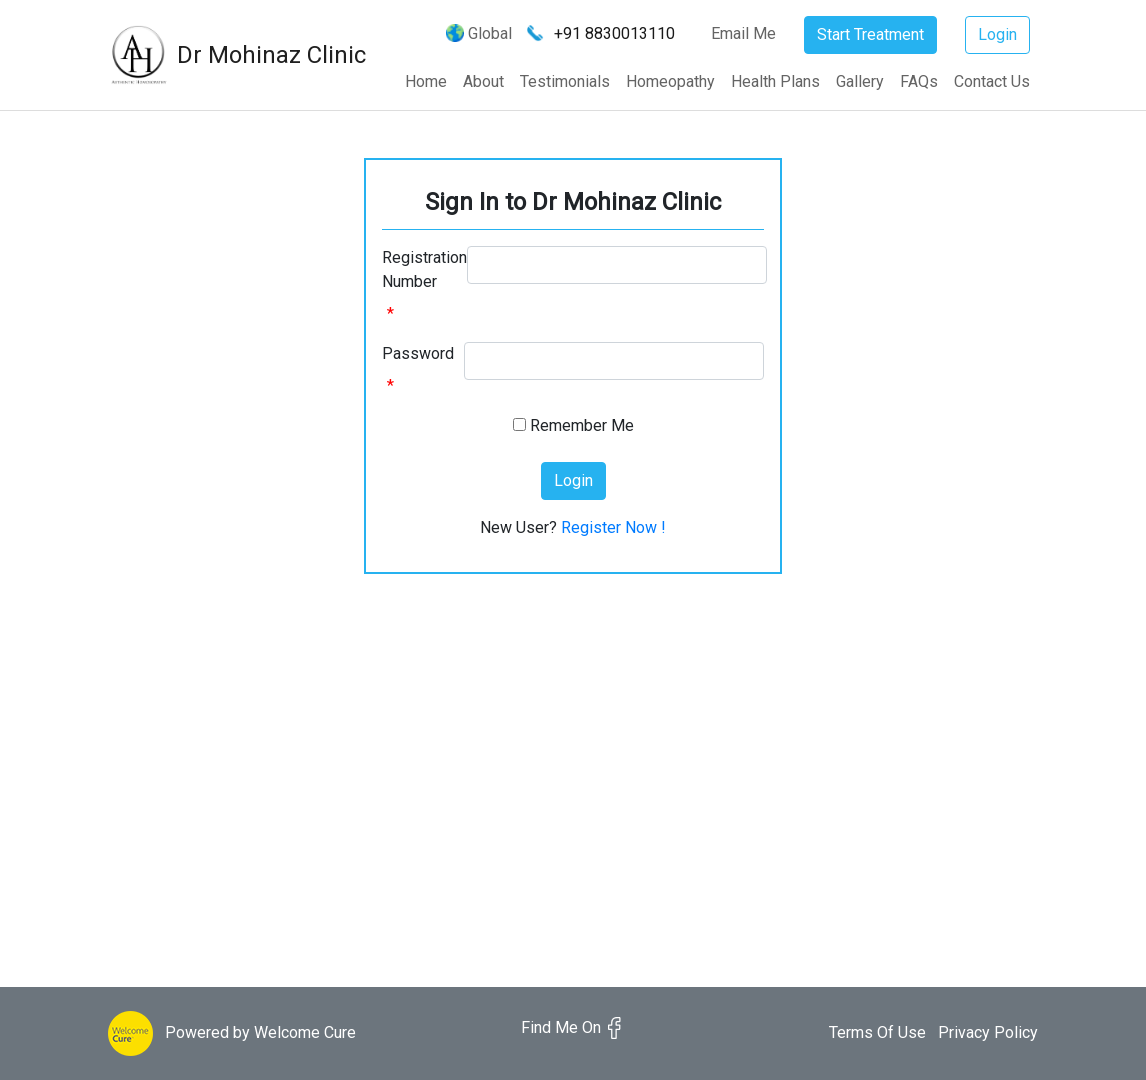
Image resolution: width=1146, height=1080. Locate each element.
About (483, 81)
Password (418, 353)
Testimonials (565, 81)
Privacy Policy (988, 1032)
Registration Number (424, 269)
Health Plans (775, 81)
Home (426, 81)
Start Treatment (870, 34)
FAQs (919, 81)
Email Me (734, 33)
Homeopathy (670, 81)
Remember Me (582, 425)
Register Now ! (613, 527)
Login (997, 34)
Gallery (860, 81)
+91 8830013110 (614, 33)
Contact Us (992, 81)
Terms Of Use (877, 1032)
